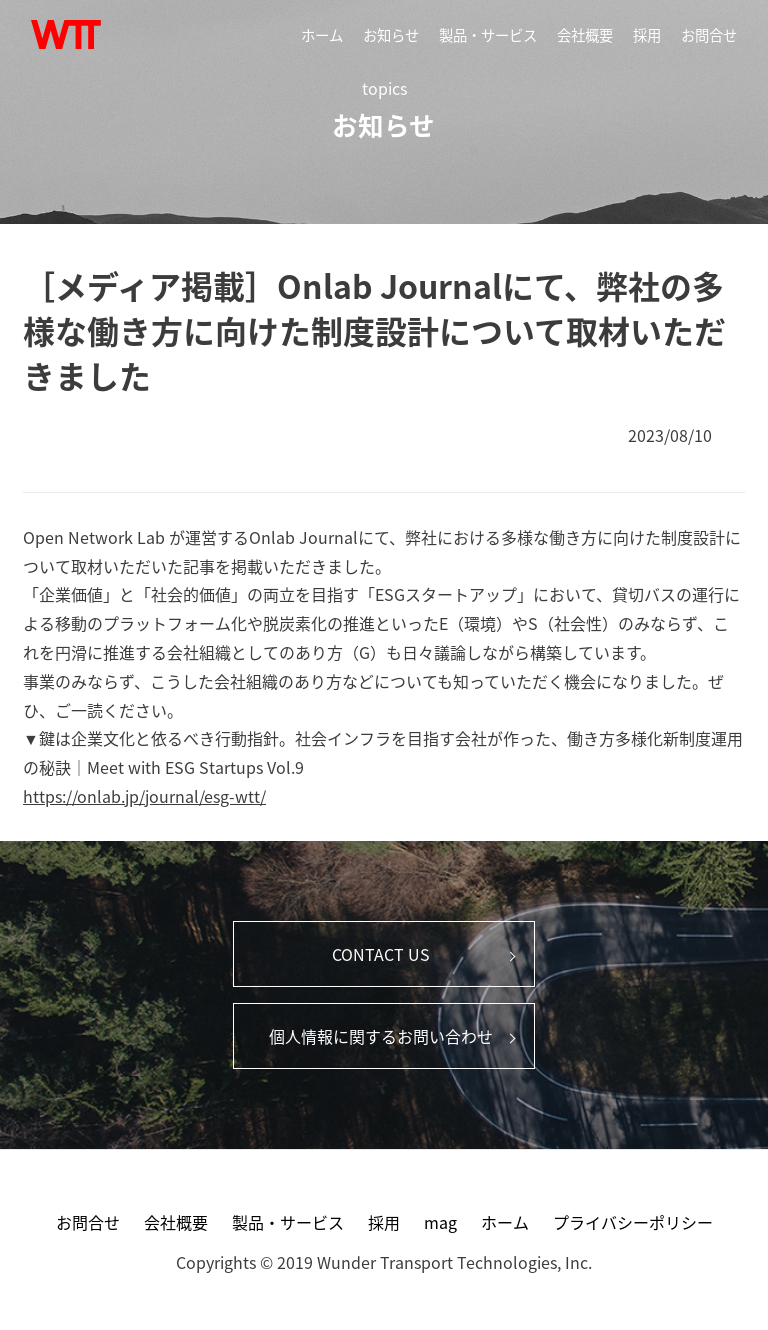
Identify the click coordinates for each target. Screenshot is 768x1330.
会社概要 (585, 35)
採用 (647, 35)
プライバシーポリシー (633, 1222)
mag (440, 1222)
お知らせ (391, 35)
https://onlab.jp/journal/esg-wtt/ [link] (144, 796)
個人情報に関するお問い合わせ (381, 1036)
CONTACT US (381, 954)
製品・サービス (488, 35)
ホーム (322, 35)
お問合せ (709, 35)
